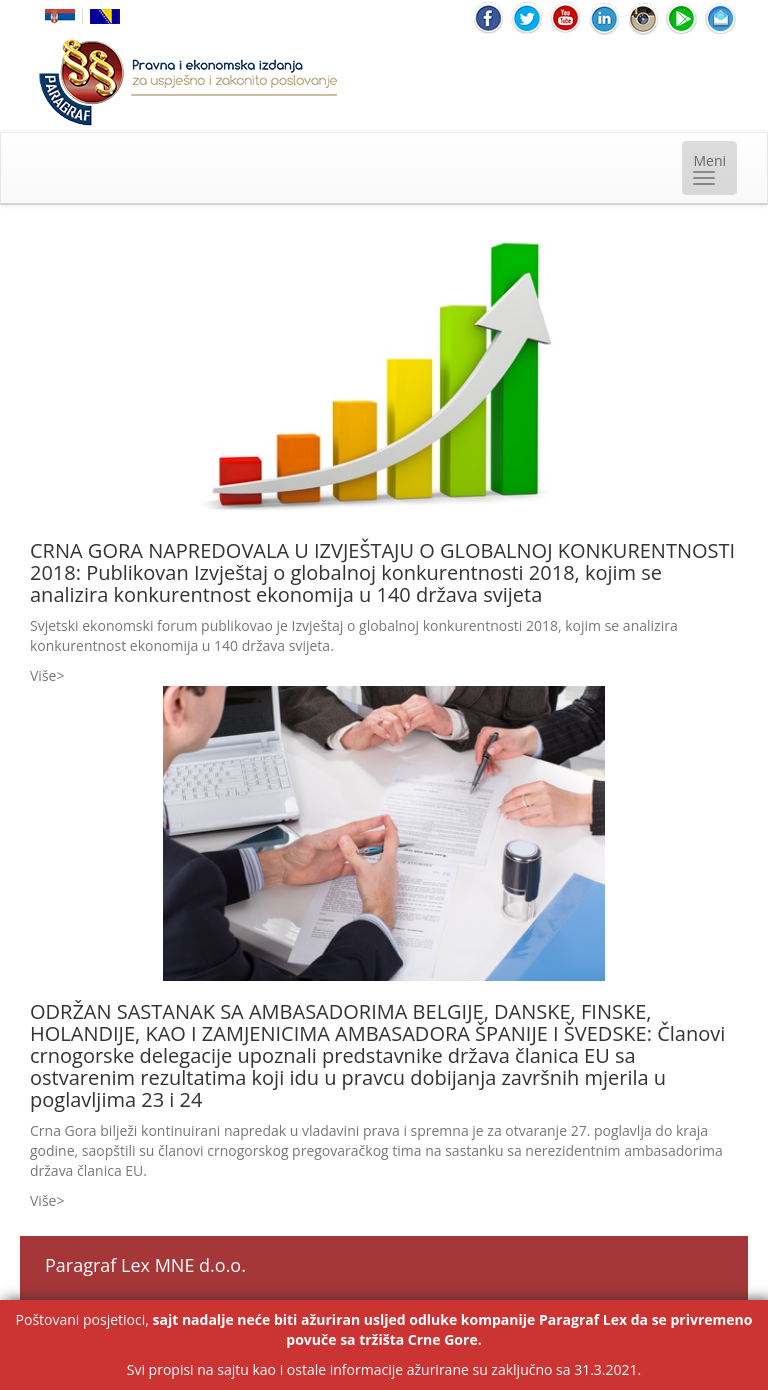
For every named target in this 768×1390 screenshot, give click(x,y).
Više (43, 675)
